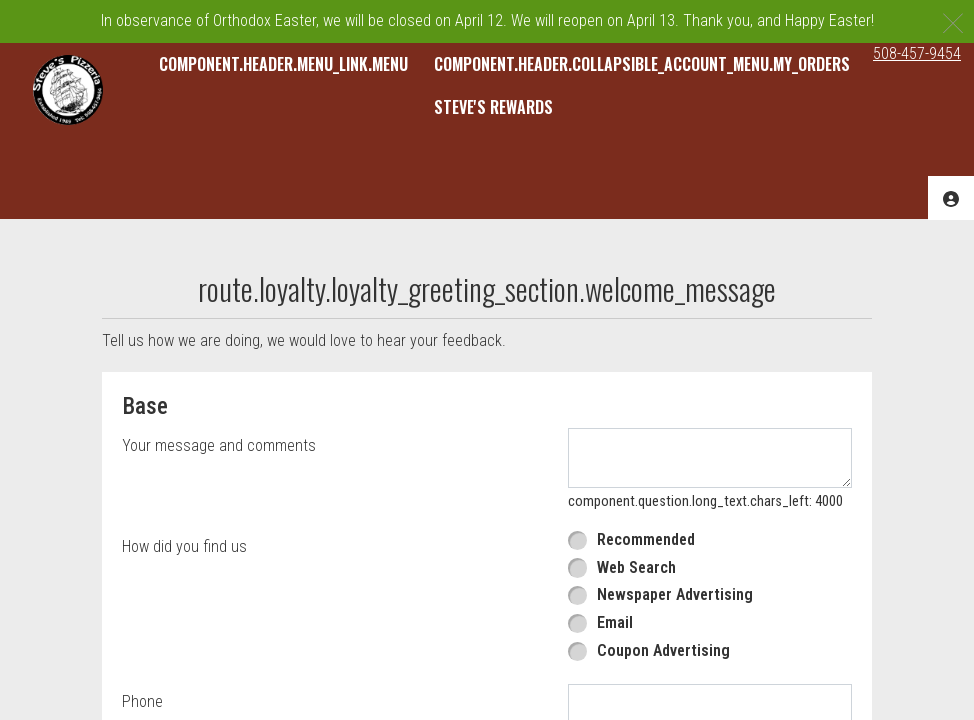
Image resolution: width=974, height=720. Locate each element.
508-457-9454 (917, 53)
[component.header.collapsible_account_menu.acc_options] (951, 197)
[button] (68, 90)
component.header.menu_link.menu (283, 64)
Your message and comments (219, 445)
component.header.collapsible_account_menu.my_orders (642, 64)
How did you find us (184, 546)
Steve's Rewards (493, 107)
